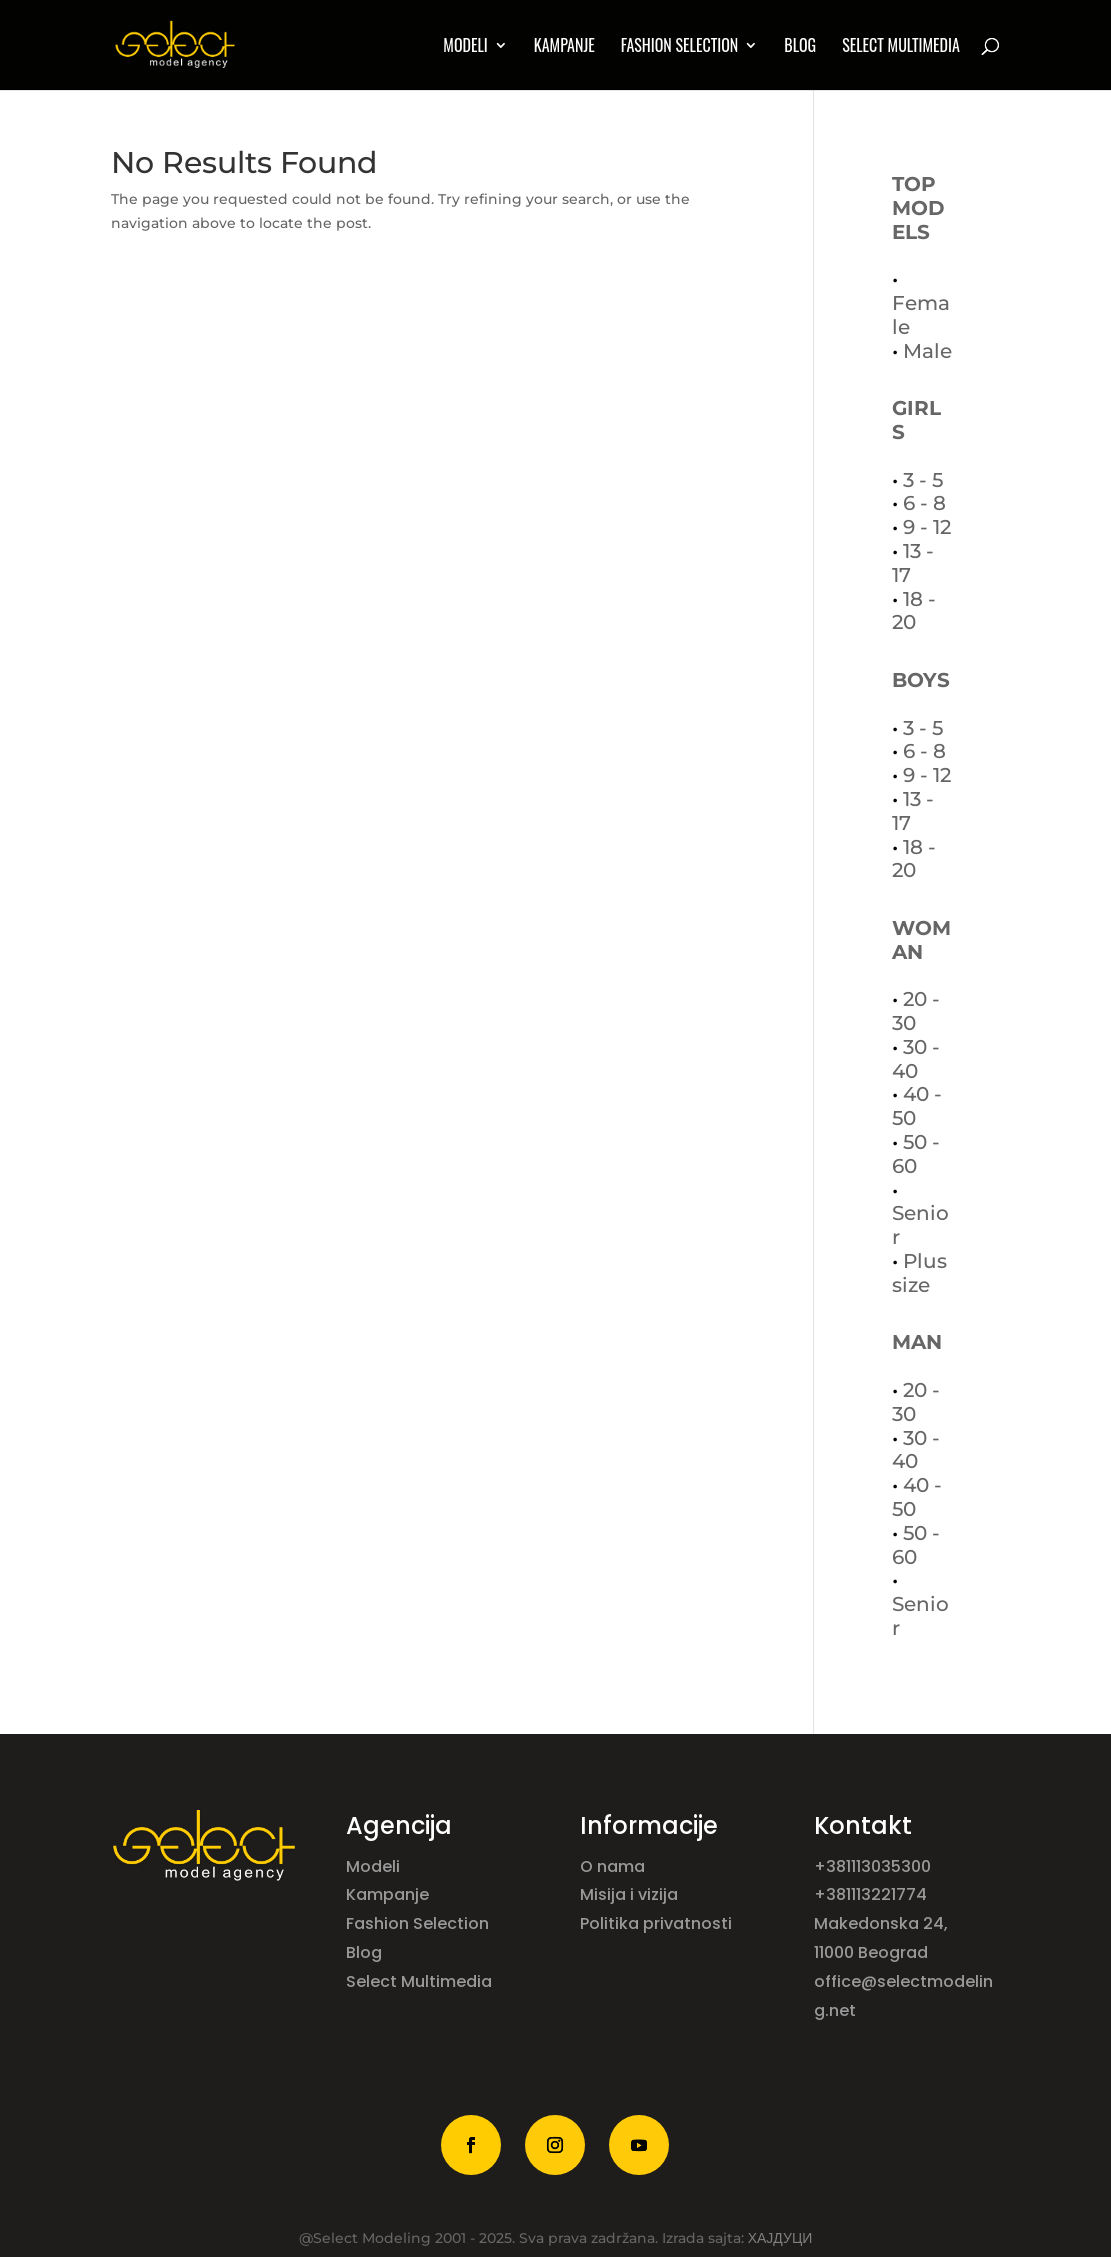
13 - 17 (913, 563)
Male (927, 351)
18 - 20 (914, 611)
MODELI (465, 47)
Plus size (919, 1273)
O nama (614, 1866)
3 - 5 (923, 480)
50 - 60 (916, 1154)
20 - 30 (916, 1011)
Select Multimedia (419, 1981)
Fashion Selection (680, 47)
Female (921, 315)
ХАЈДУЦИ (780, 2238)
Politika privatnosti (656, 1923)
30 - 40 (916, 1059)
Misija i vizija (631, 1894)
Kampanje (564, 47)
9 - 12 (927, 527)
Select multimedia (901, 47)
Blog (800, 47)
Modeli (375, 1866)
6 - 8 (924, 503)
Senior (920, 1225)
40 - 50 (917, 1106)
